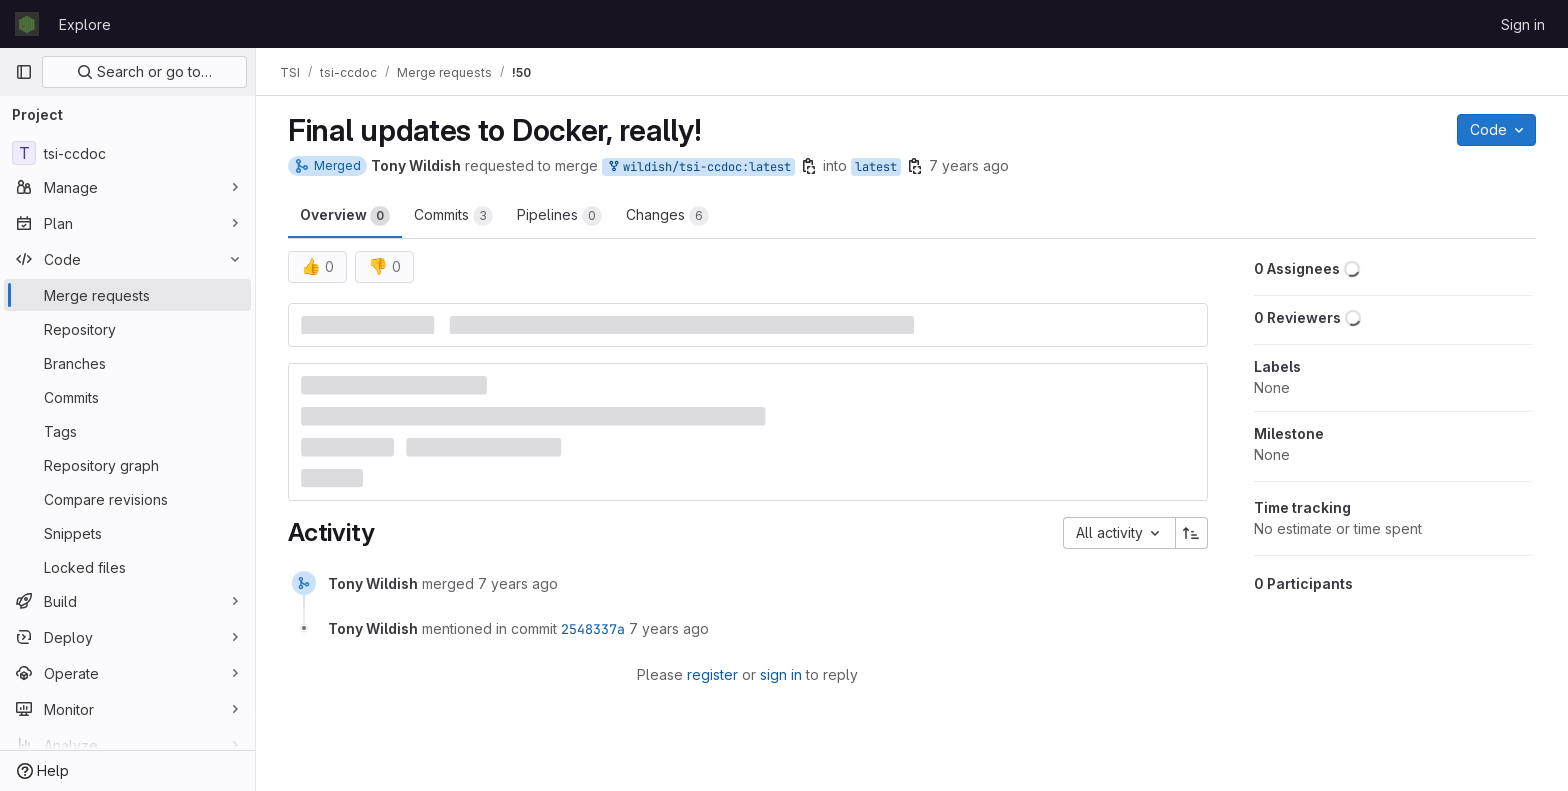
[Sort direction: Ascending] (1192, 533)
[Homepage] (27, 24)
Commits (453, 216)
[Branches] (127, 363)
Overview (345, 216)
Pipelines (559, 216)
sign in (781, 674)
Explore (85, 24)
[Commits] (127, 397)
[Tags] (127, 431)
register (712, 674)
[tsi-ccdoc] (127, 153)
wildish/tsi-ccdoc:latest (698, 167)
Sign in (1523, 24)
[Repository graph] (127, 465)
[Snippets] (127, 533)
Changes (667, 216)
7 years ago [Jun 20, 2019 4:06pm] (969, 165)
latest (876, 167)
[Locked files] (127, 567)
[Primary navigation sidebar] (24, 72)
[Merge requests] (127, 295)
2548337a (593, 629)
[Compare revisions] (127, 499)
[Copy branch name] (809, 166)
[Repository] (127, 329)
